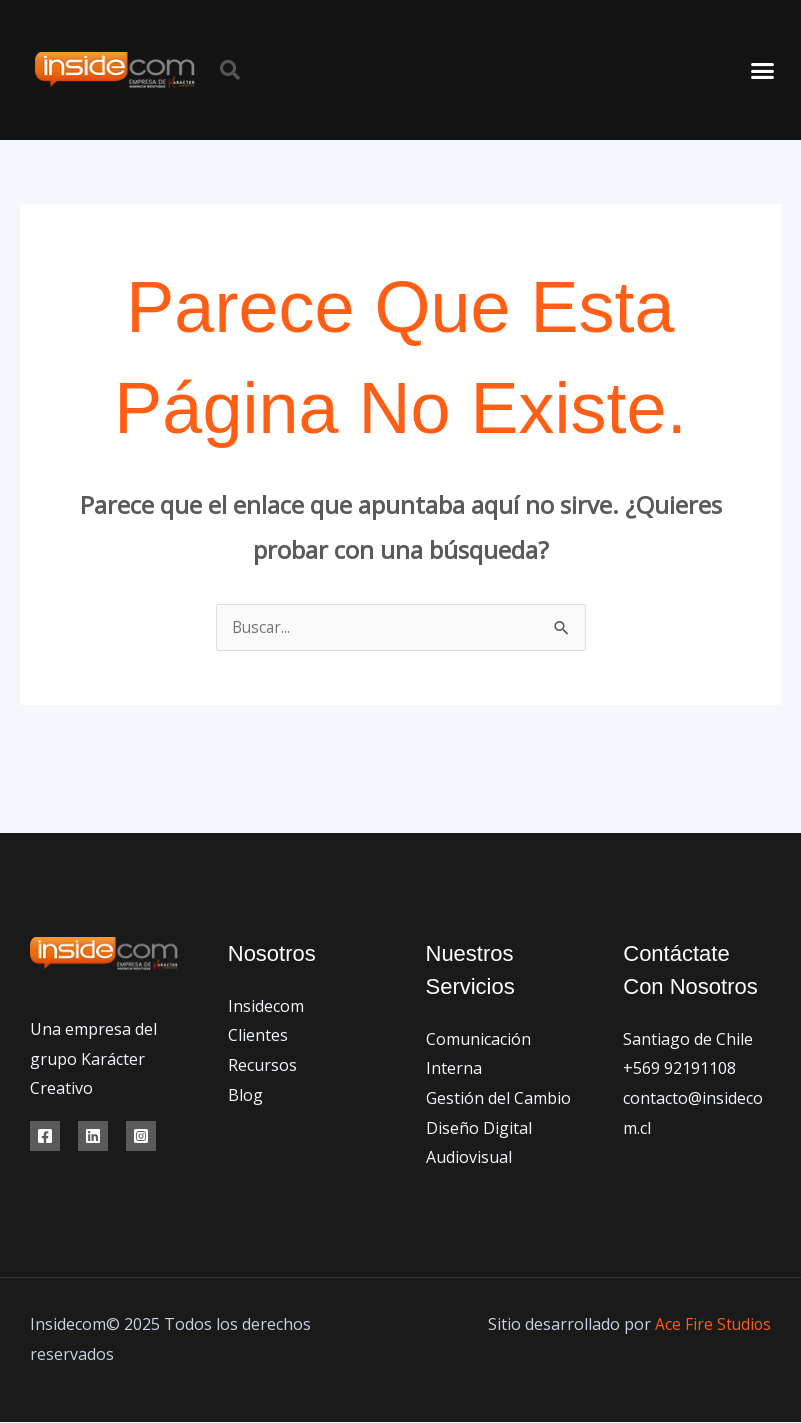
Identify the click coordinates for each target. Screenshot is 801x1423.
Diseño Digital (479, 1129)
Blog (245, 1096)
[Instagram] (141, 1137)
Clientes (258, 1036)
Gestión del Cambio (498, 1099)
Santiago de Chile (688, 1040)
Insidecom (266, 1007)
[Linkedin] (93, 1137)
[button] (230, 70)
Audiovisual (469, 1158)
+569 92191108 (679, 1069)
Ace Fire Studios (712, 1325)
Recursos (262, 1066)
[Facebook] (45, 1137)
